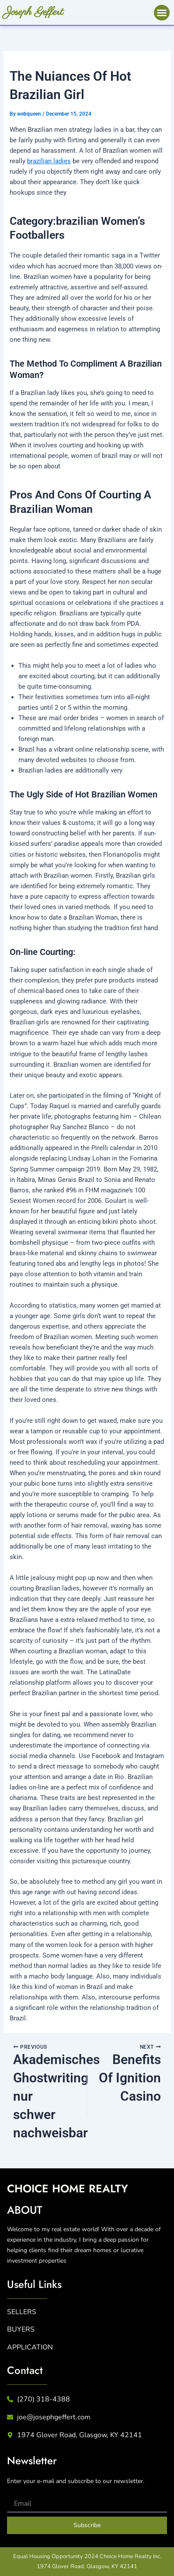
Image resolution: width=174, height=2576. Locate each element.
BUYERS (21, 2329)
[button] (162, 13)
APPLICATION (30, 2347)
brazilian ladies (49, 161)
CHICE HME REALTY (67, 2188)
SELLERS (21, 2312)
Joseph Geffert (33, 12)
